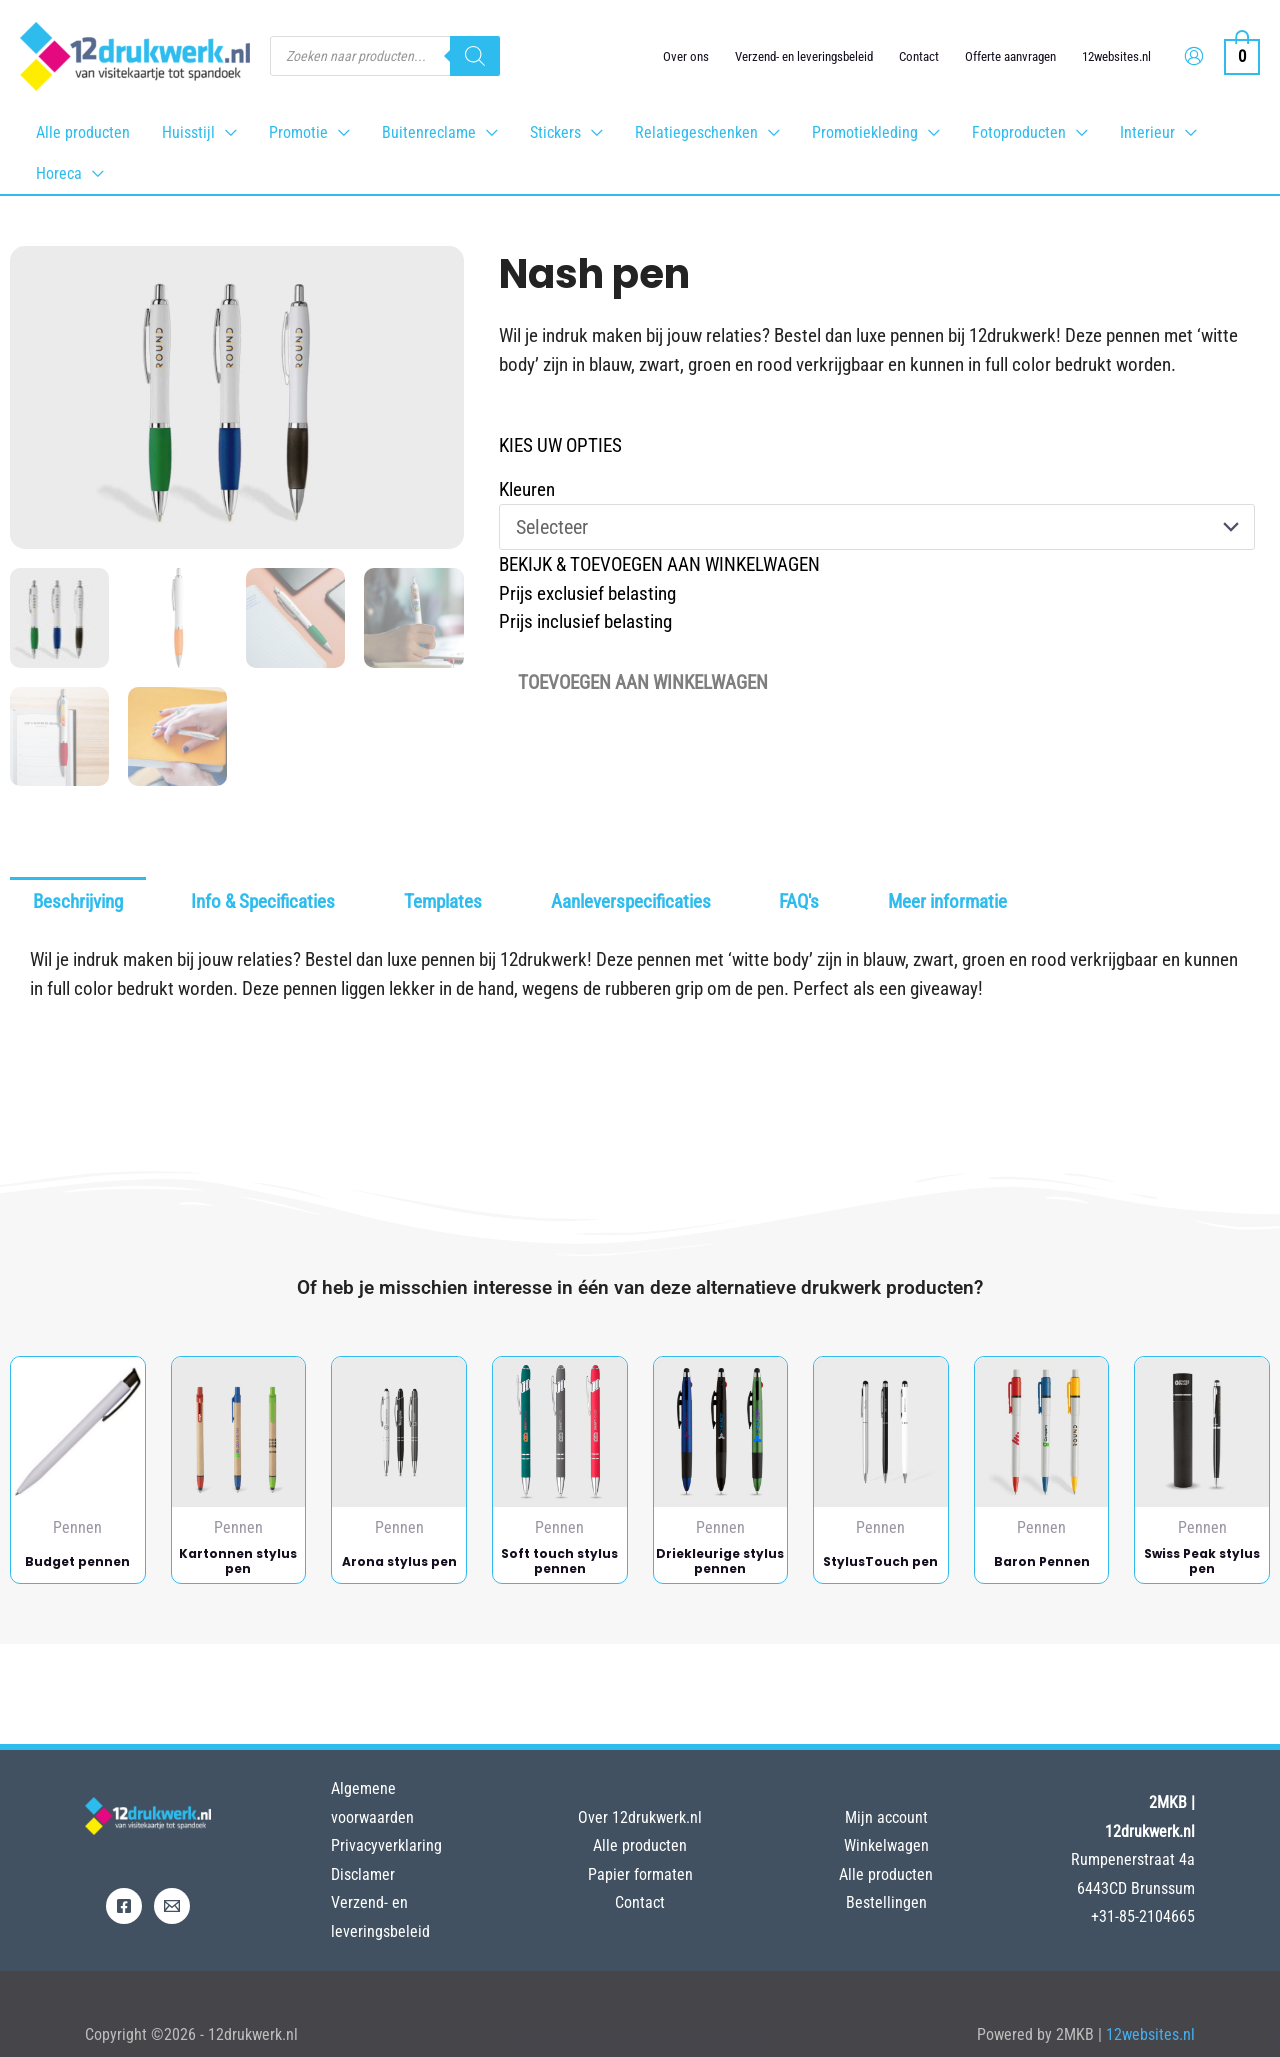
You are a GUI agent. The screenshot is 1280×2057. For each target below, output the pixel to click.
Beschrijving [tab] (78, 901)
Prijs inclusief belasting (585, 621)
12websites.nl (1116, 56)
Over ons (686, 56)
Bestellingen (886, 1902)
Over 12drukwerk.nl (640, 1817)
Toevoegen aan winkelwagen (643, 682)
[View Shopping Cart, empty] (1242, 55)
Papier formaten (640, 1874)
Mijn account (886, 1817)
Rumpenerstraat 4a (1133, 1859)
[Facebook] (124, 1906)
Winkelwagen (886, 1845)
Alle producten (640, 1845)
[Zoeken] (475, 56)
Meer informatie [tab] (947, 901)
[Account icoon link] (1194, 56)
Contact (919, 56)
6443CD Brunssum (1136, 1888)
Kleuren (527, 489)
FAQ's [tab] (799, 901)
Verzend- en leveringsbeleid (804, 56)
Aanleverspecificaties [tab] (631, 901)
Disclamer (363, 1874)
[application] (226, 132)
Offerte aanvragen (1010, 56)
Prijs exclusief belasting (587, 593)
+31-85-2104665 (1143, 1916)
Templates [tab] (443, 901)
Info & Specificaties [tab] (263, 901)
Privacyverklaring (386, 1845)
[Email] (172, 1906)
